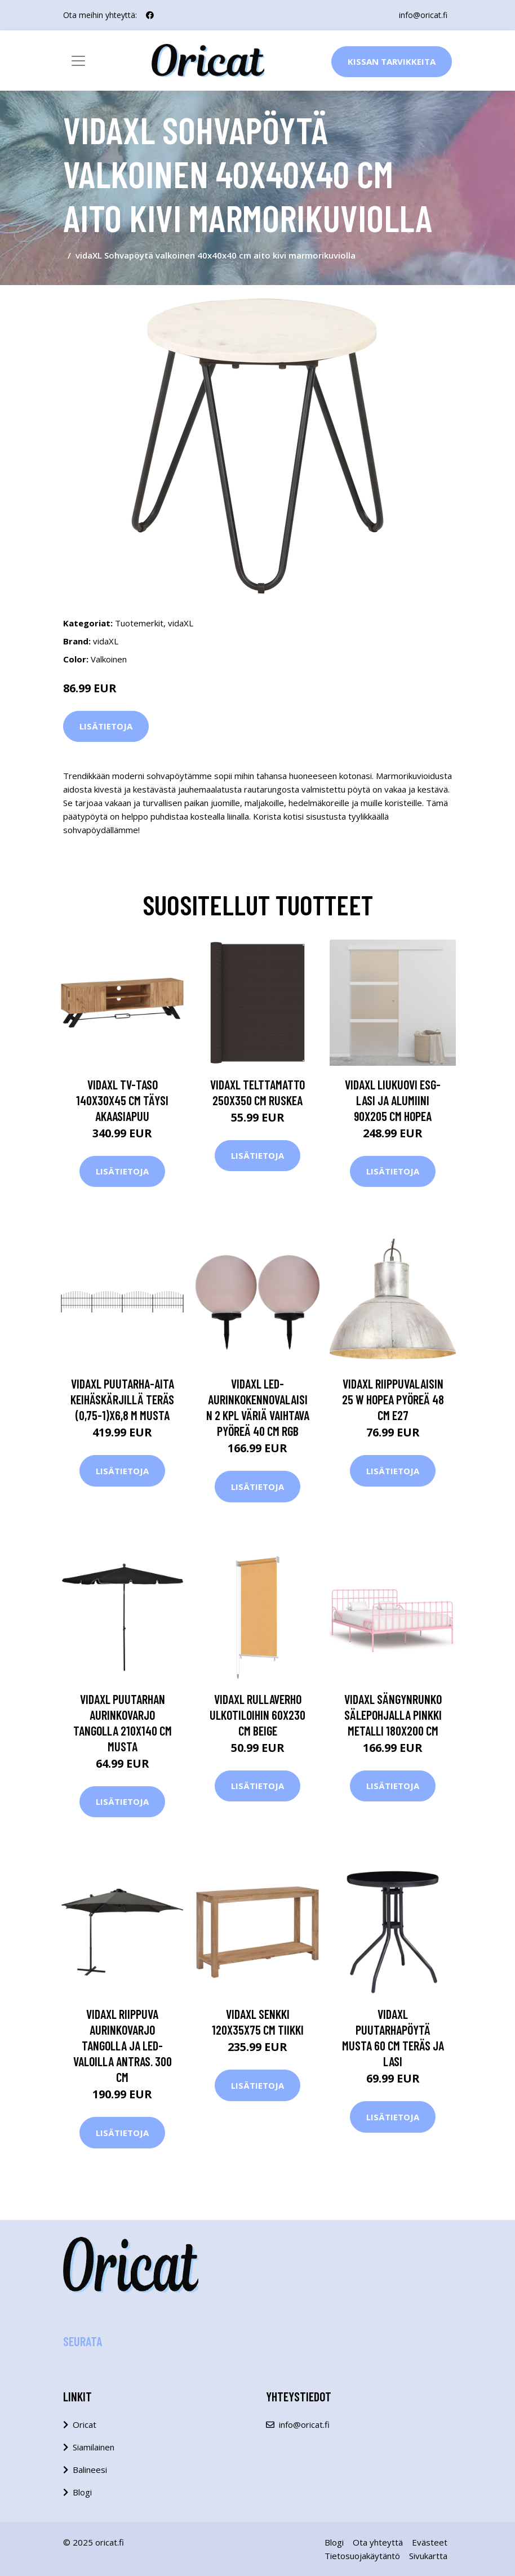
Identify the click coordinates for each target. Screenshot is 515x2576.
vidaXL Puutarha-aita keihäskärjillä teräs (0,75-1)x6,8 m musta (122, 1399)
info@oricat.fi (423, 15)
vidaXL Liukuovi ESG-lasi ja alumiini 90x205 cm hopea (393, 1100)
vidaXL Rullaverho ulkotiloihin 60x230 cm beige (257, 1715)
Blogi (82, 2492)
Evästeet (429, 2542)
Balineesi (90, 2469)
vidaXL (180, 623)
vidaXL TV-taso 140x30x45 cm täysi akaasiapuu (122, 1100)
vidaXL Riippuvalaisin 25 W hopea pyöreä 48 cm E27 (393, 1399)
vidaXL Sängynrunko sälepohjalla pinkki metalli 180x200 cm (393, 1715)
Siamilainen (93, 2447)
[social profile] (149, 15)
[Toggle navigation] (78, 61)
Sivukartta (428, 2555)
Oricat (84, 2424)
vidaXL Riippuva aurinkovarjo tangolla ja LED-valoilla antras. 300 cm (122, 2045)
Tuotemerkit (139, 623)
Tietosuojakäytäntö (362, 2555)
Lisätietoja (105, 726)
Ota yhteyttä (378, 2542)
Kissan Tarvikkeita (392, 61)
